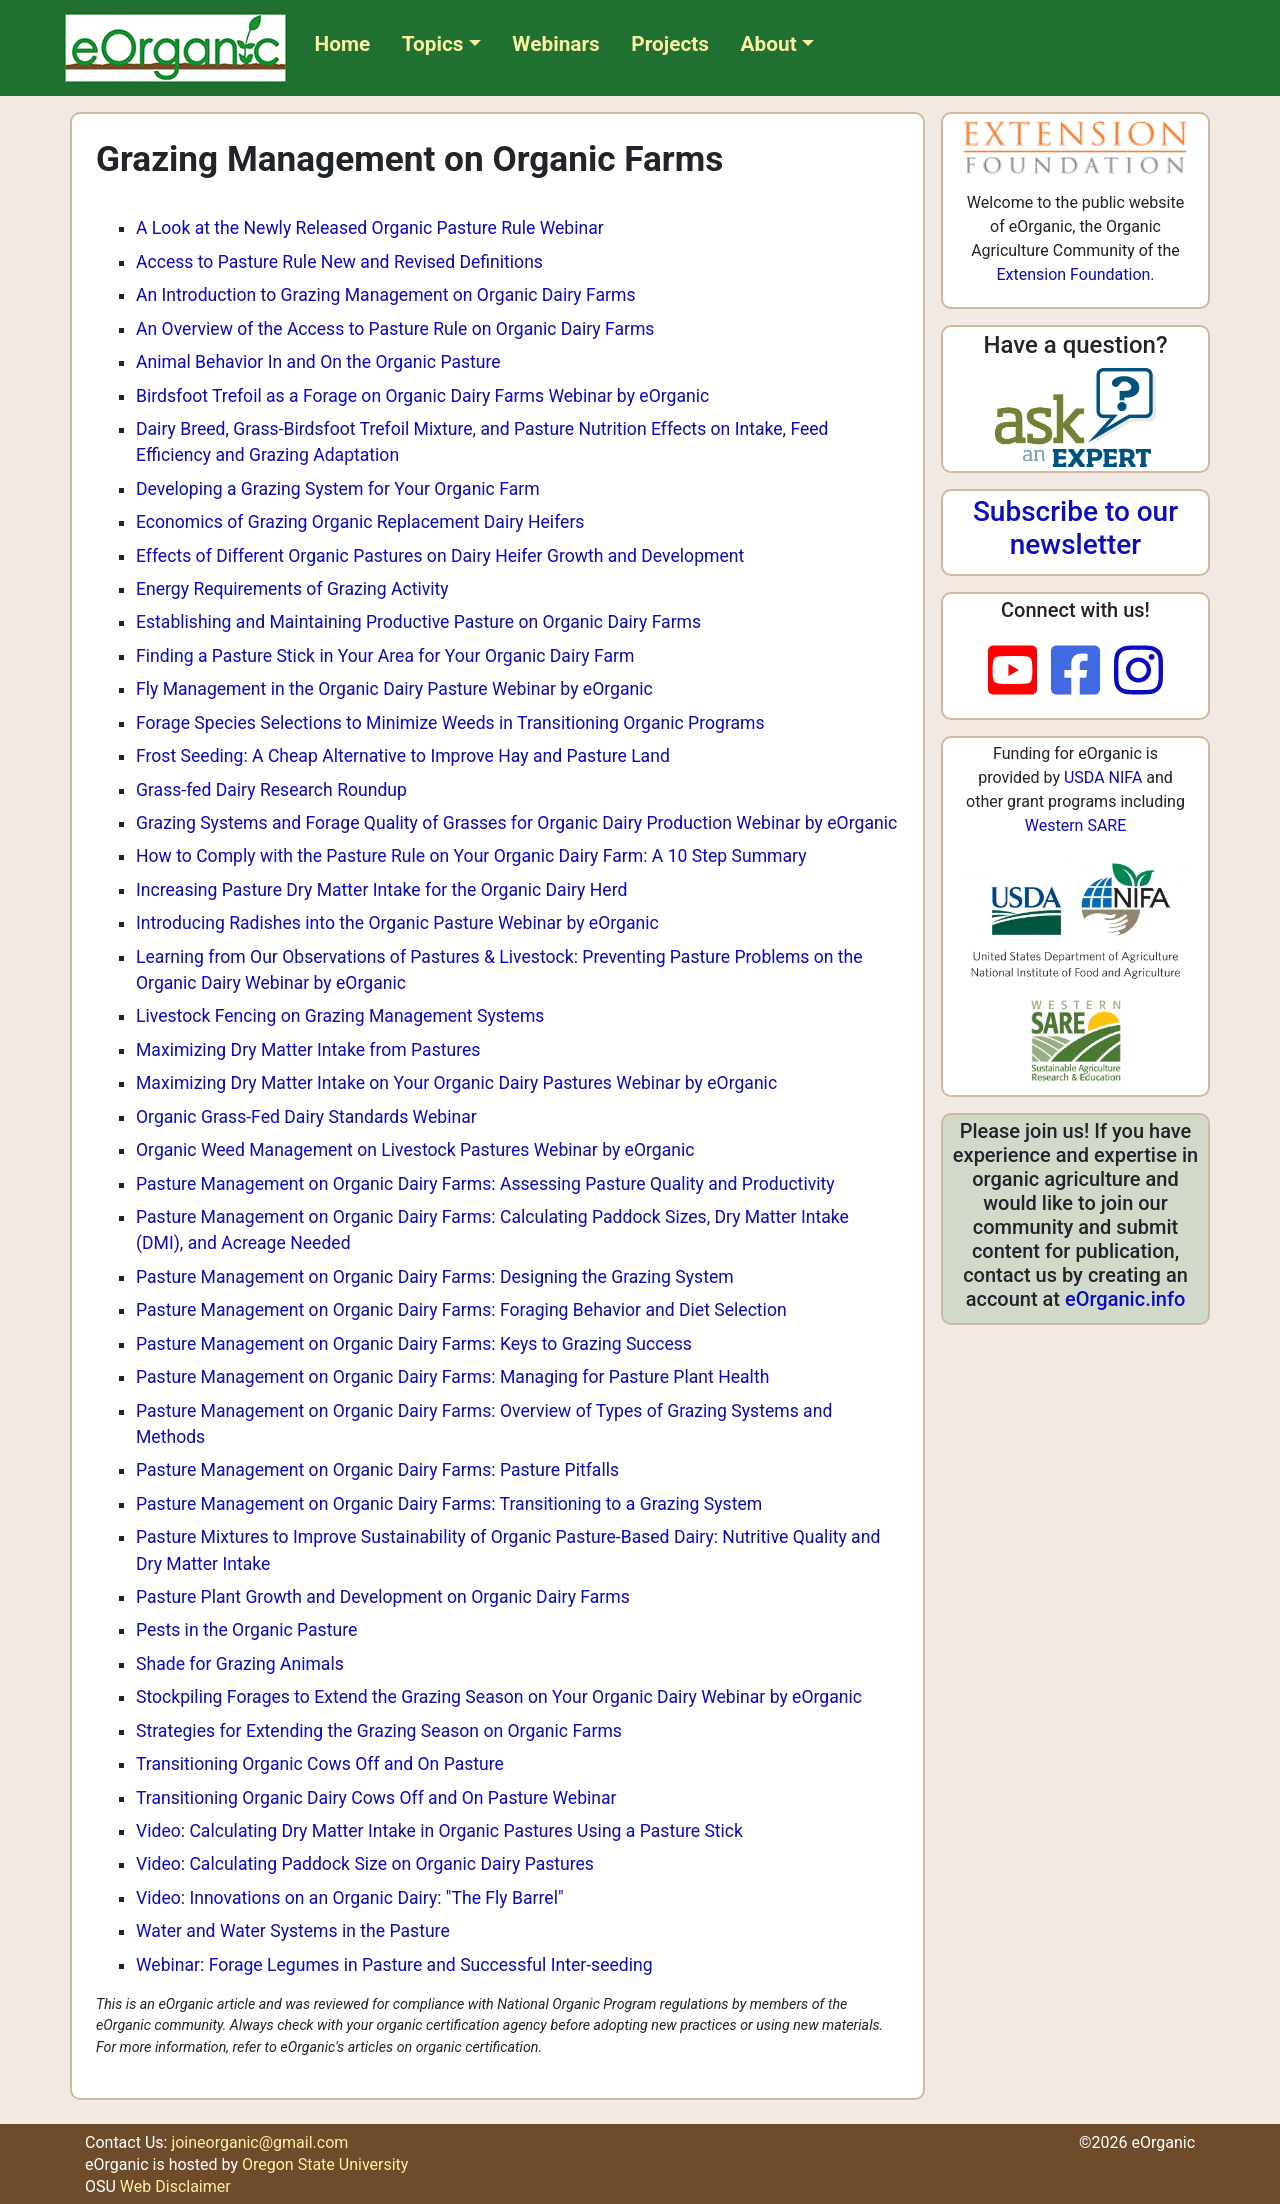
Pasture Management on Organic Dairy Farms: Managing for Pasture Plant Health (452, 1377)
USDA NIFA (1103, 777)
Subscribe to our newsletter (1075, 528)
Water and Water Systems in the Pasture (293, 1931)
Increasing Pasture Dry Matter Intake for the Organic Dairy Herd (381, 890)
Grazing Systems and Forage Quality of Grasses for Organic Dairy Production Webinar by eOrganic (516, 823)
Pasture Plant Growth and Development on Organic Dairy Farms (383, 1597)
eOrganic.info (1125, 1299)
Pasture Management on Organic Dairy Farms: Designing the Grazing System (435, 1277)
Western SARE (1076, 825)
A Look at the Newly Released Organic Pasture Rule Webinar (370, 228)
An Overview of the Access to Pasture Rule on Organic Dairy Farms (395, 329)
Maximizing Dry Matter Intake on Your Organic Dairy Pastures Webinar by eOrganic (456, 1083)
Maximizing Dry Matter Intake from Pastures (308, 1050)
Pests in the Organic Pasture (246, 1630)
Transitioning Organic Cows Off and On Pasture (320, 1764)
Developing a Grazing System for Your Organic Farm (338, 489)
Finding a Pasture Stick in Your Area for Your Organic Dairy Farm (385, 656)
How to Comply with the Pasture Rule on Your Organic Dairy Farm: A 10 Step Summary (471, 856)
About (769, 44)
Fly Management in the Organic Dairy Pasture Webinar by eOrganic (394, 689)
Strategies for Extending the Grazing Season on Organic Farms (379, 1731)
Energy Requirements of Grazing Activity (292, 589)
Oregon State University (325, 2164)
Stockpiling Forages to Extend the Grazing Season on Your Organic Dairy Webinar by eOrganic (499, 1697)
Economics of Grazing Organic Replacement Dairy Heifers (360, 522)
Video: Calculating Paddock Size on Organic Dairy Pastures (365, 1864)
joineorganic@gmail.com (259, 2142)
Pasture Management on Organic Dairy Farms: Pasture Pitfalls (377, 1470)
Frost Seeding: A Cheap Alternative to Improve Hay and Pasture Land (403, 756)
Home (343, 44)
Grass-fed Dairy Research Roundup (271, 790)
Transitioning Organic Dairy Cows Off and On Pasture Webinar (376, 1798)
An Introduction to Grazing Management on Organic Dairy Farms (385, 295)
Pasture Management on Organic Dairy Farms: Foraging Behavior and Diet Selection (461, 1310)
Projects (670, 44)
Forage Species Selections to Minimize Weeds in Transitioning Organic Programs (450, 723)
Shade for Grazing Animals (240, 1664)
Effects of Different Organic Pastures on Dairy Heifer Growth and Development (440, 556)
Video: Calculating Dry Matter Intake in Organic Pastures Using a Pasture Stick (439, 1831)
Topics (433, 44)
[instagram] (1138, 672)
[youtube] (1019, 672)
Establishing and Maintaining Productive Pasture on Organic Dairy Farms (418, 622)
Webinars (555, 44)
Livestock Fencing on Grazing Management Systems (340, 1016)
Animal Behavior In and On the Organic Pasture (318, 362)
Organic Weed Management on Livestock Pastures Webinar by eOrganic (415, 1150)
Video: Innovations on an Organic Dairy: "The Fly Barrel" (350, 1898)
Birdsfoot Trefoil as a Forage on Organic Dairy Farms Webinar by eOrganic (422, 396)
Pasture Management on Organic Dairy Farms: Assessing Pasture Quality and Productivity (485, 1184)
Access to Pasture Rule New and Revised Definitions (339, 262)
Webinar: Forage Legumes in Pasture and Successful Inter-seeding (394, 1965)
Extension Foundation (1073, 274)
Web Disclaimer (175, 2186)
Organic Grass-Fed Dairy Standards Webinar (306, 1117)
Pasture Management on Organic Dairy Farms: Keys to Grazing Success (414, 1344)
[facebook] (1082, 672)
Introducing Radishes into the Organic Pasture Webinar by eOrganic (397, 923)
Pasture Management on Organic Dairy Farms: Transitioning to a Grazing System (449, 1504)
